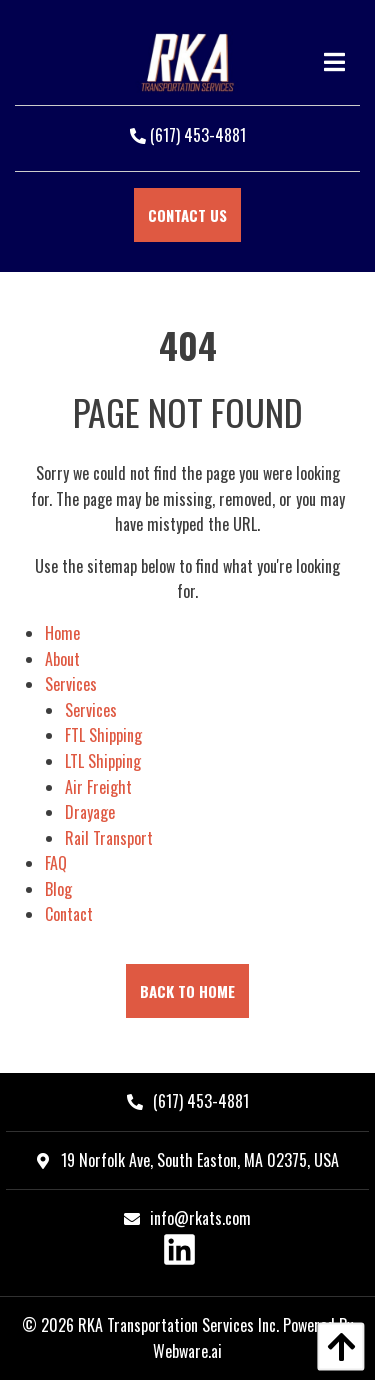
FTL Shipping (103, 735)
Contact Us (187, 215)
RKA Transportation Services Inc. (178, 1325)
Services (71, 684)
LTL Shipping (103, 761)
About (62, 659)
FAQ (56, 863)
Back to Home (187, 991)
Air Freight (98, 787)
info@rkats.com (200, 1218)
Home (62, 633)
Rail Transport (109, 838)
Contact (69, 914)
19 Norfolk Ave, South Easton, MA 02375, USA (188, 1160)
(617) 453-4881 (188, 135)
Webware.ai (187, 1351)
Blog (58, 889)
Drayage (90, 812)
